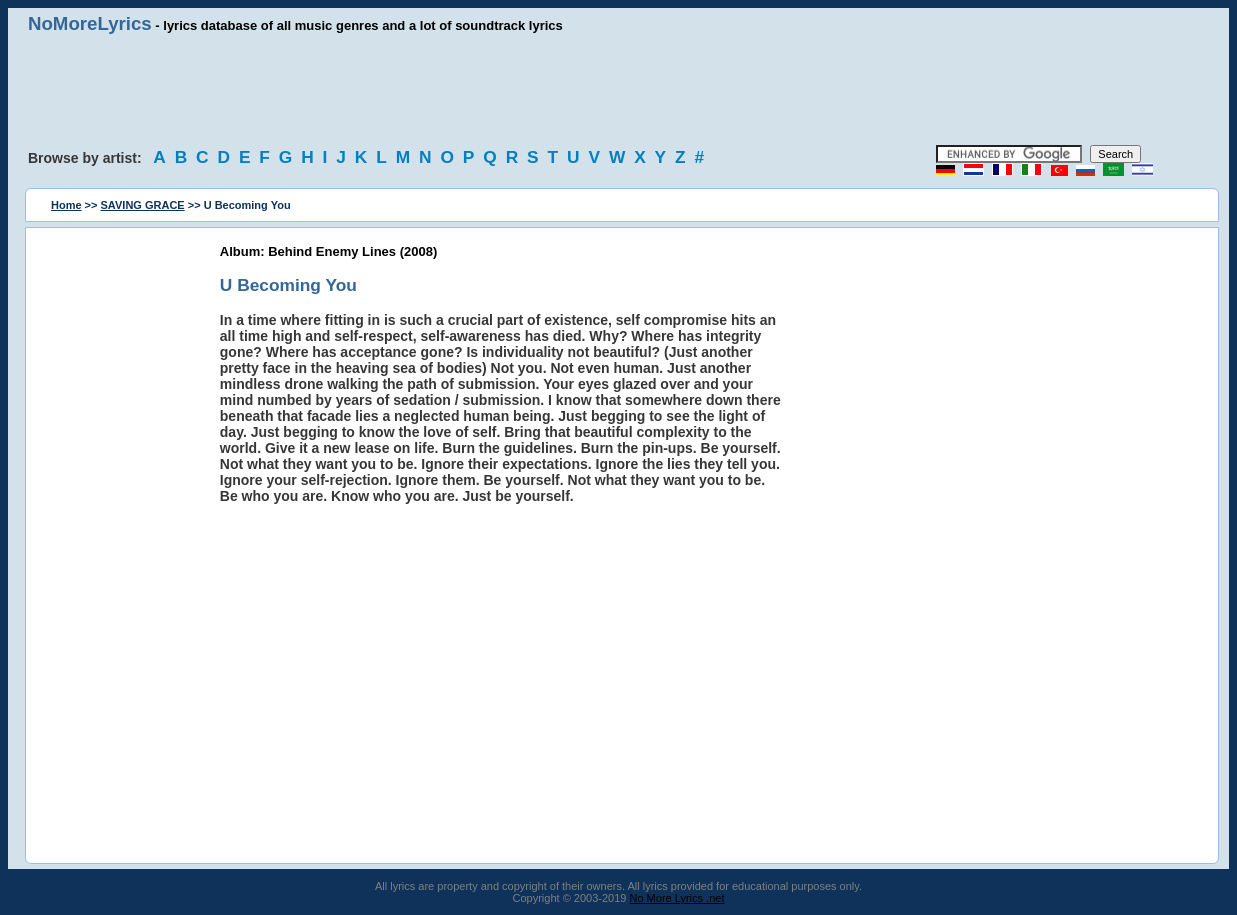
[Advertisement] (619, 90)
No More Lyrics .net (677, 898)
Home (66, 205)
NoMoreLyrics (90, 23)
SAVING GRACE (143, 205)
